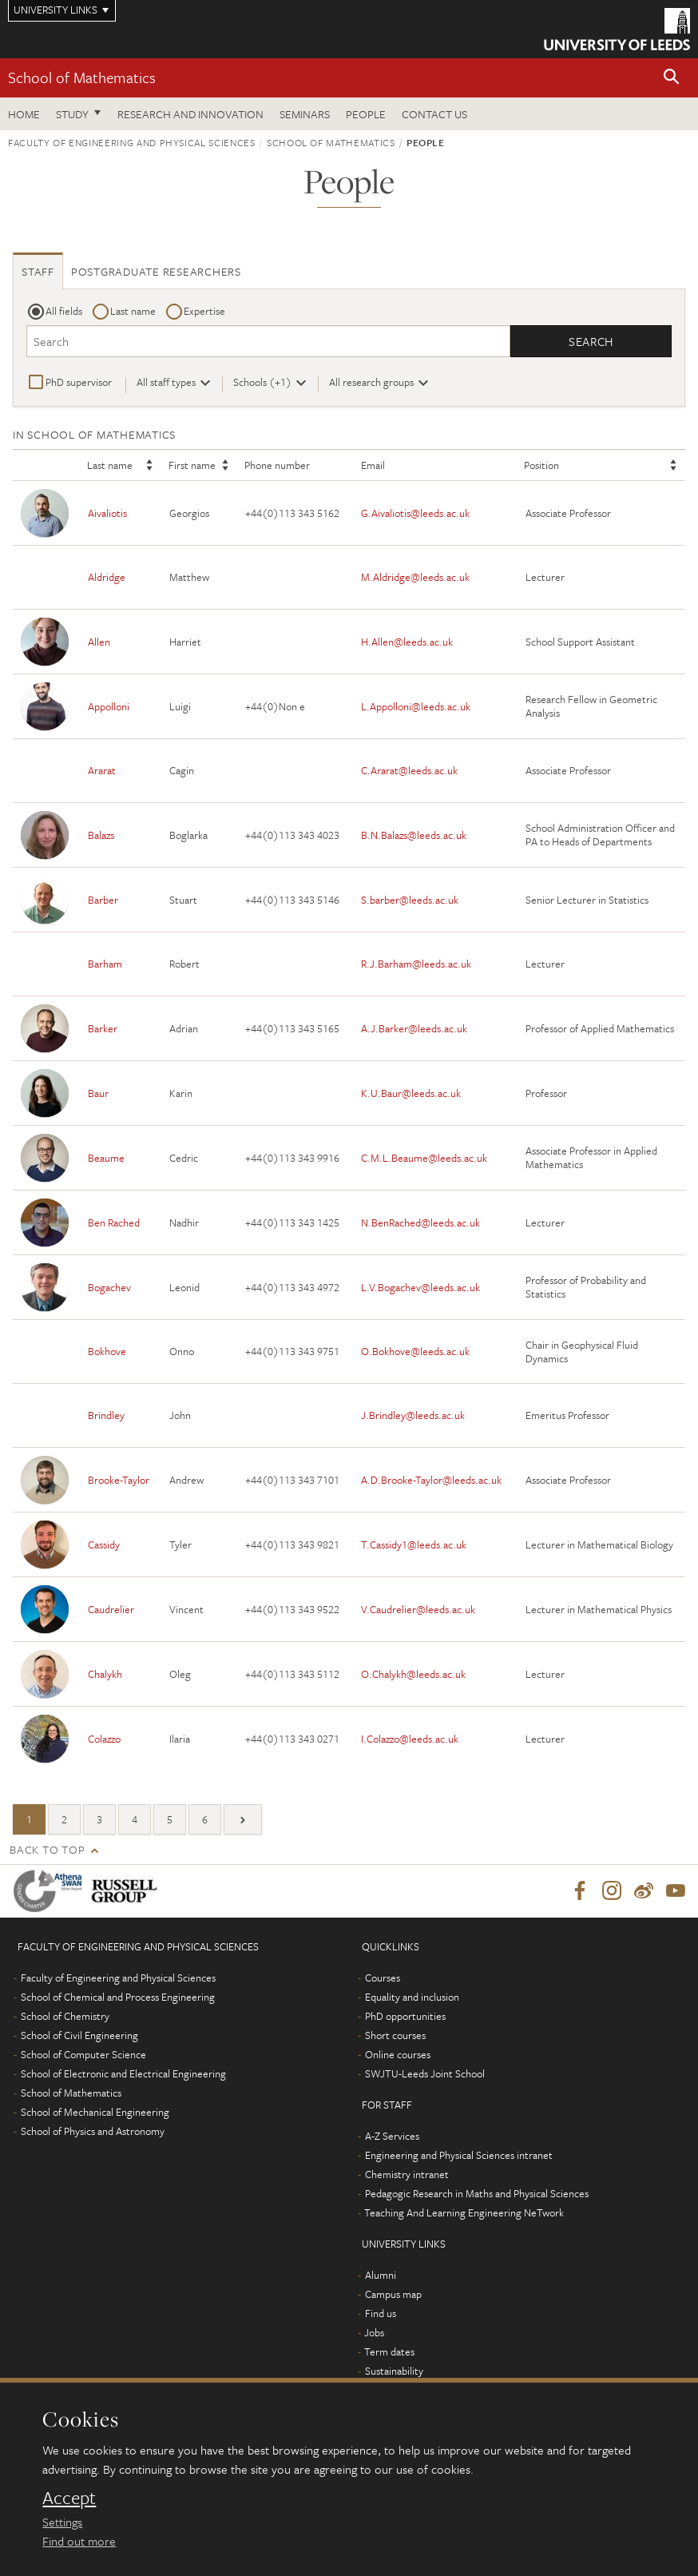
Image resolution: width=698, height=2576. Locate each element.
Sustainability (394, 2371)
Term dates (389, 2352)
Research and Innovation (190, 113)
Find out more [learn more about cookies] (79, 2541)
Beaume (106, 1158)
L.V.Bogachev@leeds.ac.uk (420, 1287)
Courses (382, 1978)
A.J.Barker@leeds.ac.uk (414, 1028)
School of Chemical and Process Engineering (118, 1998)
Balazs (101, 835)
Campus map (393, 2295)
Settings (62, 2521)
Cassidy (104, 1544)
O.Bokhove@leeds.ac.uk (415, 1352)
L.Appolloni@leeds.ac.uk (415, 706)
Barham (105, 964)
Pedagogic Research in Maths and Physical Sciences (477, 2194)
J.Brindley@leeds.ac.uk (413, 1416)
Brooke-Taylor (118, 1480)
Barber (103, 900)
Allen (99, 642)
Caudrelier (111, 1609)
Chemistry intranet (407, 2175)
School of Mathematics (82, 77)
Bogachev (109, 1287)
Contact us (434, 113)
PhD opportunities (405, 2017)
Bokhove (107, 1352)
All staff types (166, 382)
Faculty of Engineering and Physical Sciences (132, 142)
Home (24, 113)
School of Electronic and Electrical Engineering (123, 2074)
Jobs (374, 2333)
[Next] (243, 1820)
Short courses (395, 2036)
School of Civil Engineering (79, 2036)
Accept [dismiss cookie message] (69, 2497)
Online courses (397, 2055)
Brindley (106, 1416)
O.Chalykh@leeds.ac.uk (413, 1674)
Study (72, 113)
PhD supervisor (79, 382)
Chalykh (105, 1674)
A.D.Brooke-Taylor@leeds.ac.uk (431, 1480)
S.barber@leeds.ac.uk (409, 900)
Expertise (204, 311)
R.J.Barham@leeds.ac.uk (416, 964)
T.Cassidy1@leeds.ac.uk (413, 1544)
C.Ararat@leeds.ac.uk (409, 771)
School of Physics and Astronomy (93, 2132)
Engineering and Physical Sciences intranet (459, 2156)
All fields (64, 311)
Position (541, 466)
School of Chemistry (65, 2017)
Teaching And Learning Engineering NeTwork (464, 2213)
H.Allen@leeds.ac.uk (407, 642)
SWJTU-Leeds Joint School (425, 2074)
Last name (133, 311)
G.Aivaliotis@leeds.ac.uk (415, 513)
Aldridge (106, 578)
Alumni (380, 2276)
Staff (38, 271)
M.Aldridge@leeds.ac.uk (415, 578)
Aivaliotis (107, 513)
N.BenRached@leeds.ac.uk (420, 1222)
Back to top (47, 1850)
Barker (102, 1028)
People (366, 113)
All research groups (371, 382)
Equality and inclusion (412, 1998)
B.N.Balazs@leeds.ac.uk (413, 835)
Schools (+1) (262, 382)
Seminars (305, 113)
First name (192, 466)
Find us (380, 2314)
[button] (671, 78)
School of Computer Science (83, 2055)
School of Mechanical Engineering (95, 2113)
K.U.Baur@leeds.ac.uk (411, 1093)
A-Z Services (392, 2137)
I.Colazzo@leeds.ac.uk (409, 1739)
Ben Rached (114, 1222)
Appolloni (108, 706)
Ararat (102, 771)
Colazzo (104, 1739)
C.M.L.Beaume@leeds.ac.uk (424, 1158)
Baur (98, 1093)
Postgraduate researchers (156, 271)
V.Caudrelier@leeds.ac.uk (418, 1609)
